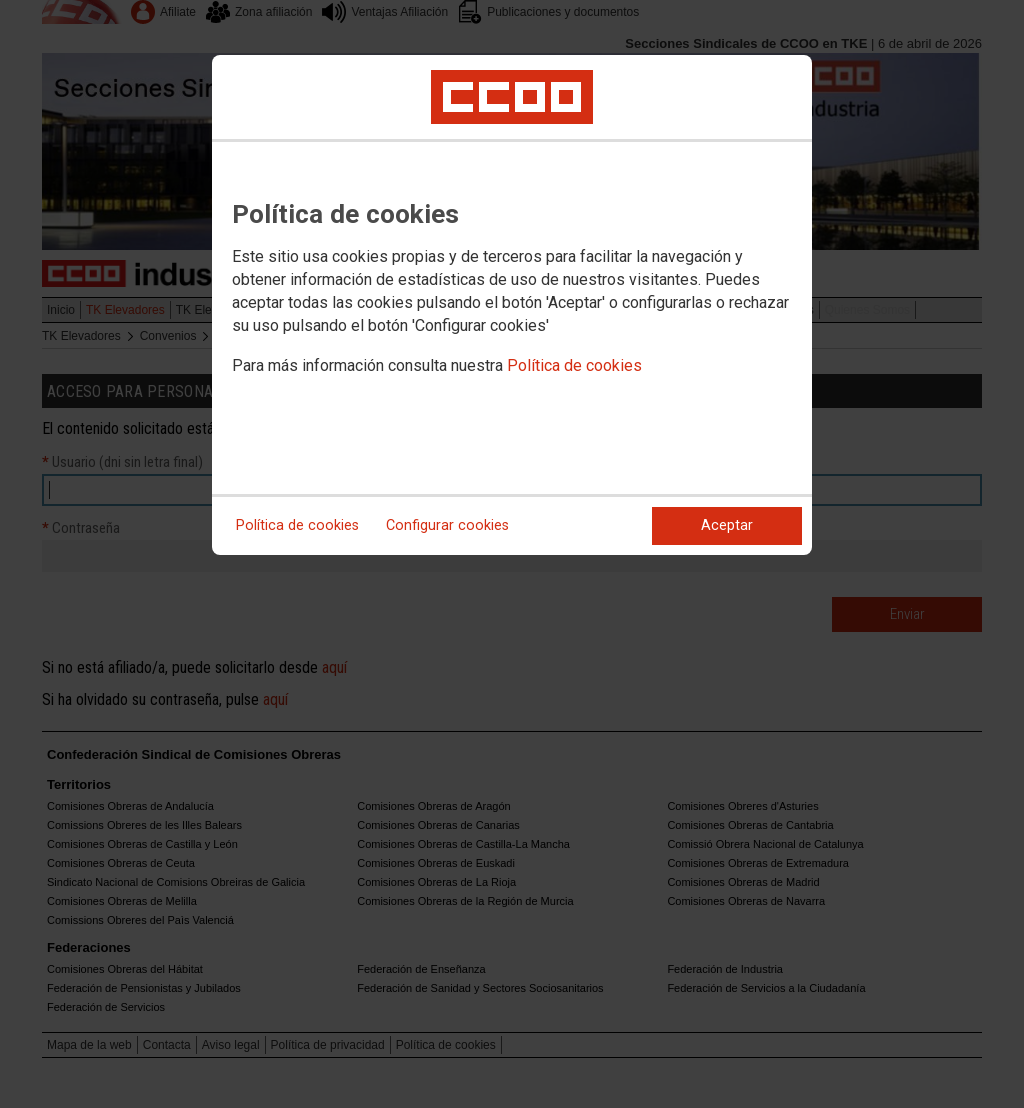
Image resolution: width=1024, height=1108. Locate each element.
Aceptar (727, 525)
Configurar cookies (447, 525)
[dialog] (512, 305)
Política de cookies (574, 365)
